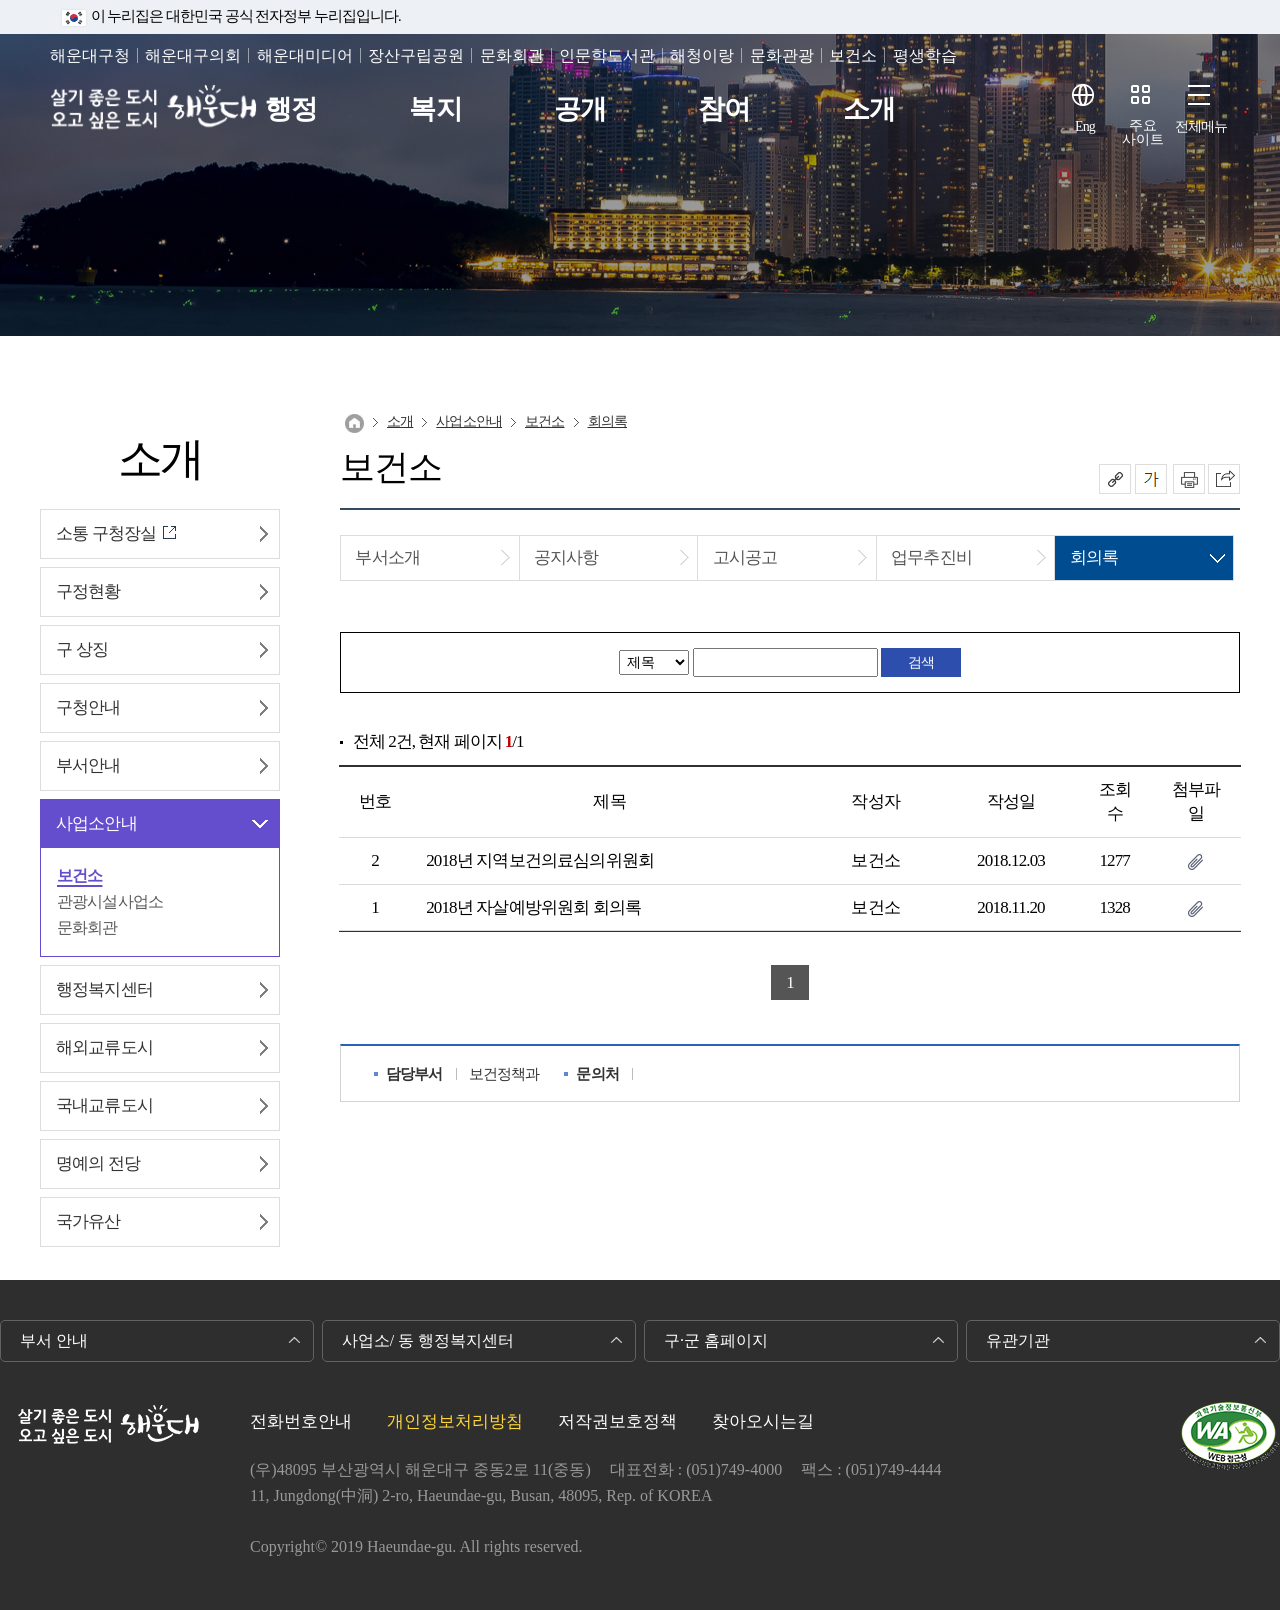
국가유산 (88, 1221)
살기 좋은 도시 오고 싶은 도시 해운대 (157, 109)
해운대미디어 (305, 55)
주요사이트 (1143, 132)
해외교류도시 (104, 1047)
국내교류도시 (104, 1105)
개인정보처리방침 (455, 1421)
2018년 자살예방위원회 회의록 (533, 907)
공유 (1115, 479)
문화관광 (782, 55)
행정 (291, 109)
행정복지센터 (104, 989)
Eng (1085, 126)
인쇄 (1189, 479)
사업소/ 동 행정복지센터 (428, 1340)
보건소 (853, 55)
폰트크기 (1151, 479)
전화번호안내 (301, 1421)
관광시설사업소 (110, 901)
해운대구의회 (193, 55)
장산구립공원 (416, 55)
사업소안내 (96, 823)
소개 (869, 109)
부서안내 (88, 765)
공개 (580, 109)
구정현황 (88, 591)
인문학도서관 (607, 55)
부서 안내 (54, 1340)
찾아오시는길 (763, 1421)
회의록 (607, 421)
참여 (724, 109)
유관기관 (1018, 1340)
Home (354, 423)
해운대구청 (90, 55)
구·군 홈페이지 (716, 1340)
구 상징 (82, 649)
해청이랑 (702, 55)
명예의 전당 (98, 1163)
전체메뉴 (1201, 126)
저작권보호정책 (617, 1421)
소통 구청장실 (106, 533)
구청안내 (88, 707)
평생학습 (925, 55)
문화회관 (512, 55)
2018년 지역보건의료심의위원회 (540, 860)
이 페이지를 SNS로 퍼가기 (1224, 479)
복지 (435, 109)
